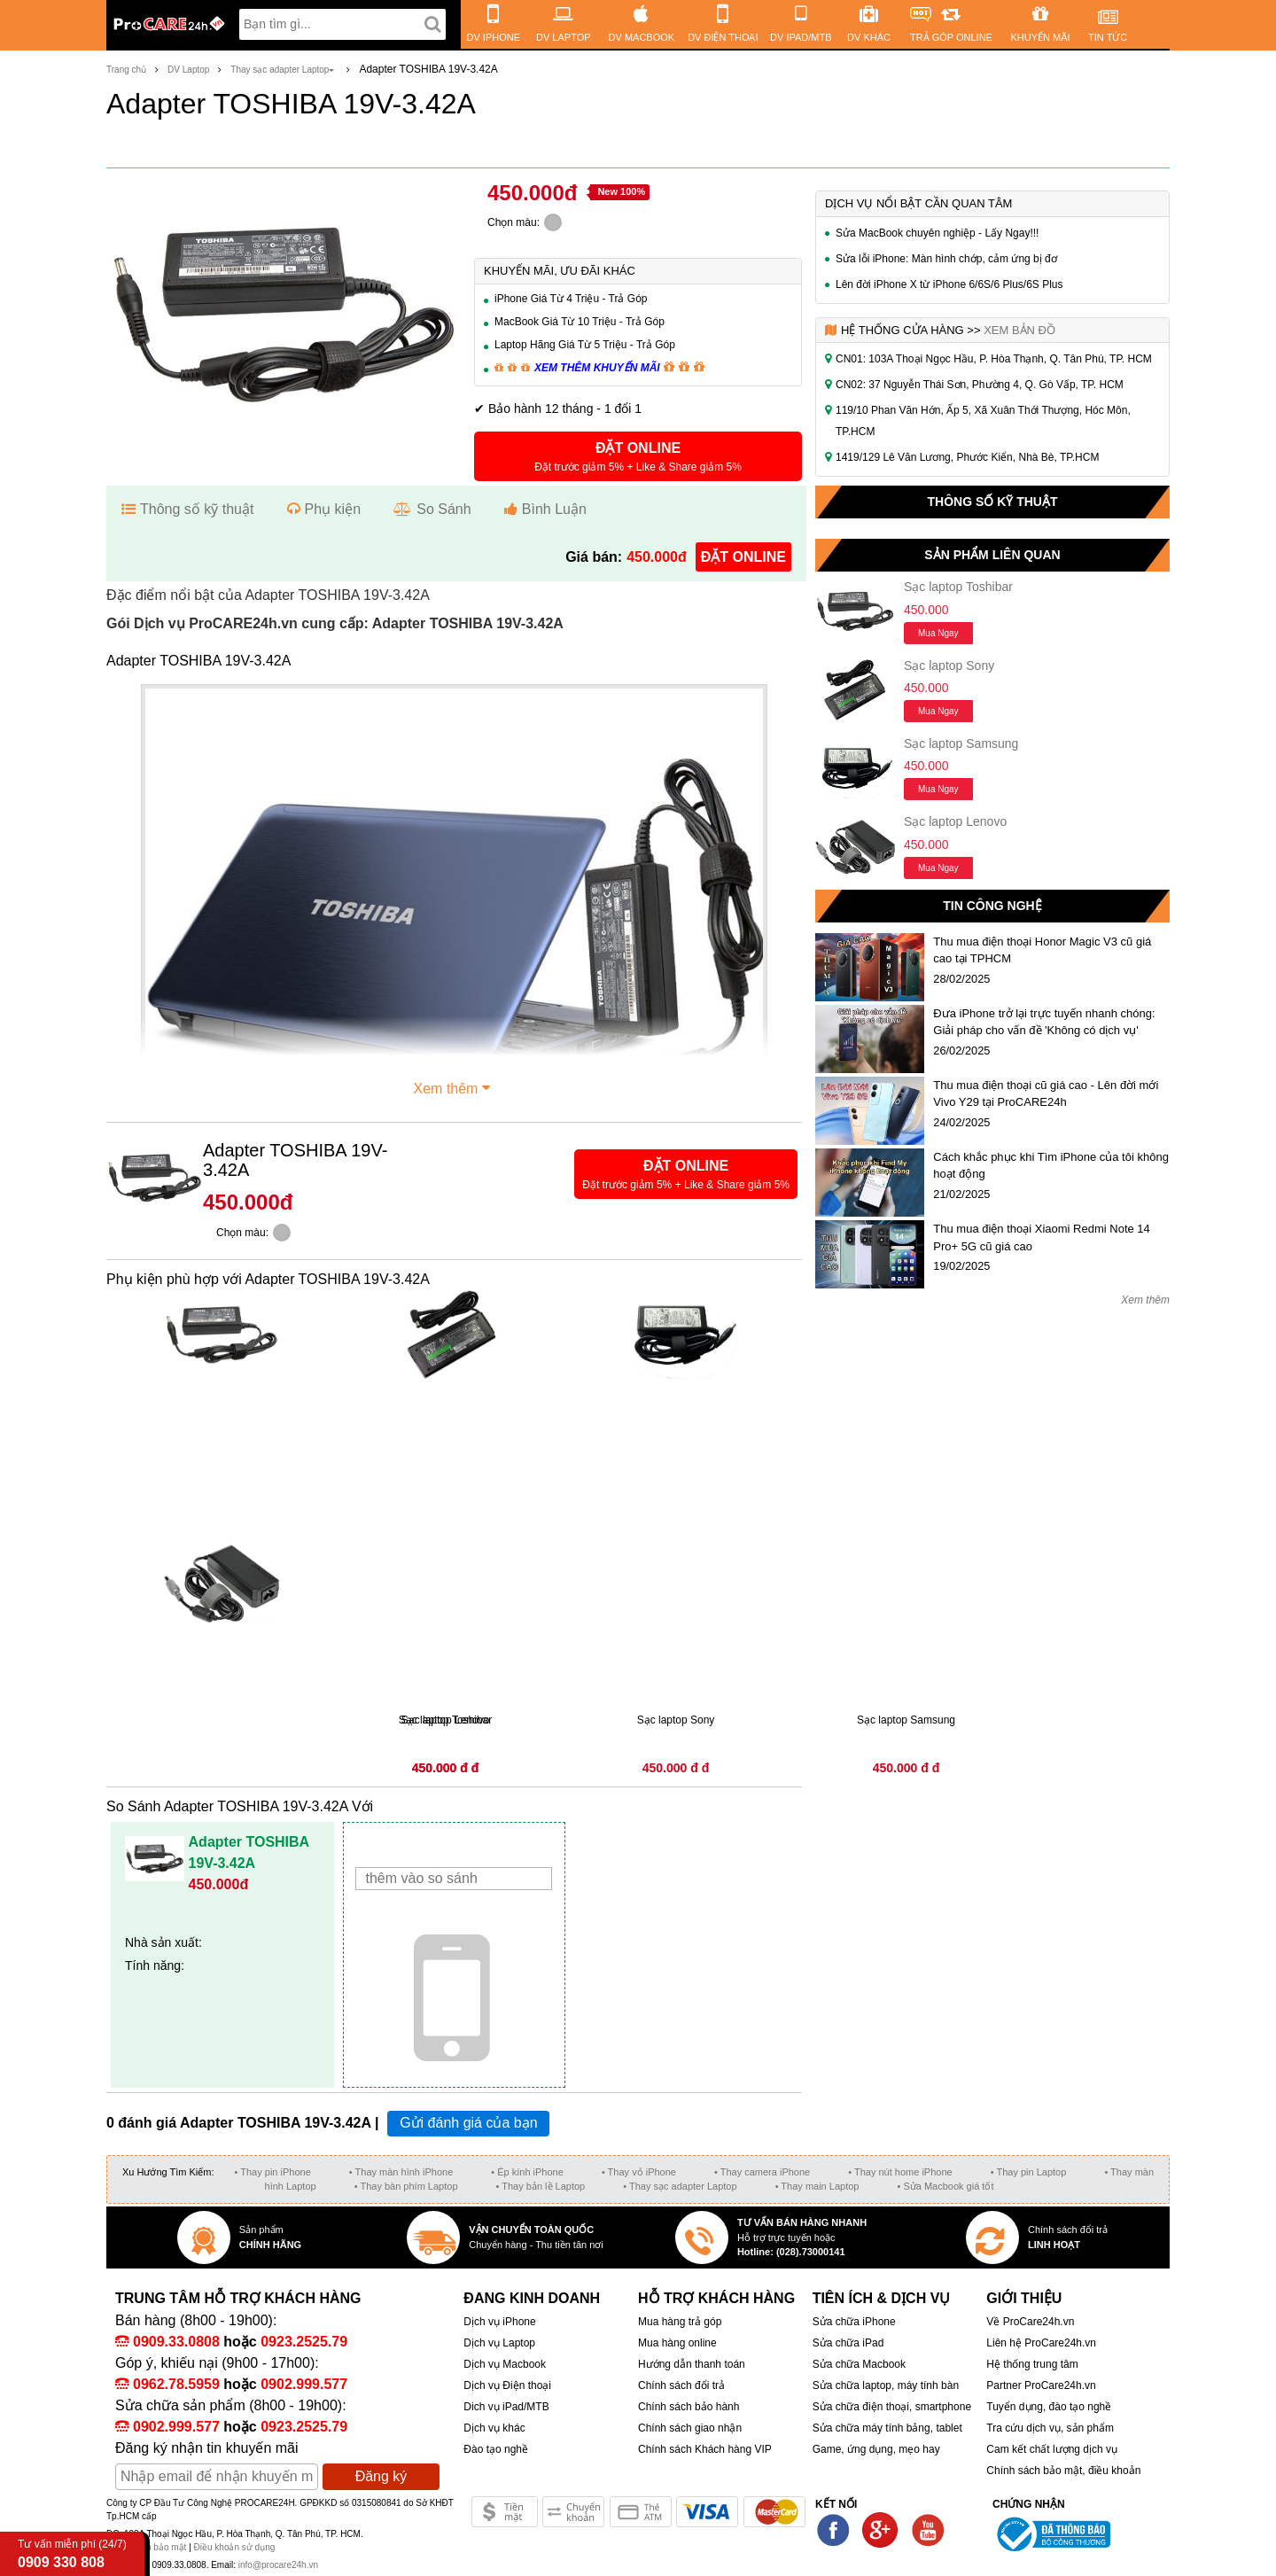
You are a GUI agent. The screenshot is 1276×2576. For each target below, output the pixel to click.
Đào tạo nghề (495, 2449)
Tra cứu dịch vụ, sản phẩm (1050, 2428)
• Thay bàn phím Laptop (406, 2186)
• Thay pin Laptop (1029, 2172)
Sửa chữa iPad (848, 2343)
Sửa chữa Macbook (859, 2364)
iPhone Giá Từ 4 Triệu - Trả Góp (571, 298)
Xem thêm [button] (454, 1086)
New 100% (621, 191)
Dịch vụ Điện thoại (507, 2385)
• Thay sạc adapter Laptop (679, 2186)
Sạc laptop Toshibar (958, 587)
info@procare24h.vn (278, 2565)
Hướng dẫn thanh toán (691, 2364)
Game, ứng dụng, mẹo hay (876, 2449)
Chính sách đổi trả (681, 2385)
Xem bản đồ (1019, 330)
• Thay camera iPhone (762, 2172)
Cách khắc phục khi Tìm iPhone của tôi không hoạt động (1051, 1165)
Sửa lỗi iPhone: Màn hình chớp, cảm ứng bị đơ (946, 259)
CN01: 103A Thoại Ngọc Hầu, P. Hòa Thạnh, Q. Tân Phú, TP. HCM (994, 359)
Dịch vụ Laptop (499, 2343)
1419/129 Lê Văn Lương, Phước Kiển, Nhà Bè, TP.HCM (967, 457)
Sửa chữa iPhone (854, 2321)
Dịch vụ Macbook (504, 2364)
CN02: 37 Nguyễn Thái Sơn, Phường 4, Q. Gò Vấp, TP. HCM (980, 384)
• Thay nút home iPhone (900, 2172)
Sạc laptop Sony (949, 665)
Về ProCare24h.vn (1030, 2321)
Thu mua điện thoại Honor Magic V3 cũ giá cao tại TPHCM (1042, 950)
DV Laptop (188, 69)
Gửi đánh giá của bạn (468, 2122)
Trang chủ (126, 69)
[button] (638, 456)
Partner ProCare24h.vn (1040, 2385)
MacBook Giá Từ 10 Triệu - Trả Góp (579, 321)
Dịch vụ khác (494, 2428)
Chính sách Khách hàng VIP (705, 2449)
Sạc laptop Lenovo (955, 821)
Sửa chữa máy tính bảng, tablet (887, 2428)
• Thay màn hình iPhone (401, 2172)
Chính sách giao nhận (690, 2428)
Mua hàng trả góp (679, 2321)
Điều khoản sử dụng (235, 2547)
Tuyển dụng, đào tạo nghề (1048, 2407)
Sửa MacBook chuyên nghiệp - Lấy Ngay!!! (937, 233)
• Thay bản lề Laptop (541, 2186)
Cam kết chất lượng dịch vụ (1051, 2449)
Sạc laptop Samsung (961, 743)
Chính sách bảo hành (688, 2407)
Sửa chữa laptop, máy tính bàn (886, 2385)
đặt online (743, 556)
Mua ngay (938, 633)
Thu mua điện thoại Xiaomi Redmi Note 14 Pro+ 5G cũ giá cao (1041, 1237)
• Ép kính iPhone (527, 2172)
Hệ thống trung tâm (1032, 2364)
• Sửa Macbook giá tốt (945, 2186)
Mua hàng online (677, 2343)
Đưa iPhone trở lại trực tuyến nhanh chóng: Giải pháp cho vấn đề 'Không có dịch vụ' (1044, 1022)
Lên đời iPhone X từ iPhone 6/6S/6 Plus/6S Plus (949, 284)
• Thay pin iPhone (273, 2172)
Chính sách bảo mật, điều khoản (1063, 2470)
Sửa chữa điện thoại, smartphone (892, 2407)
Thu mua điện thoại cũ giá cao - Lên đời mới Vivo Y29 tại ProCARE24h (1045, 1093)
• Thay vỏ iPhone (639, 2172)
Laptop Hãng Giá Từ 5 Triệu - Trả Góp (584, 345)
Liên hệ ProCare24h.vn (1041, 2343)
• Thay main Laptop (817, 2186)
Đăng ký (381, 2476)
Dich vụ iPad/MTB (506, 2407)
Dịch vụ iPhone (499, 2321)
